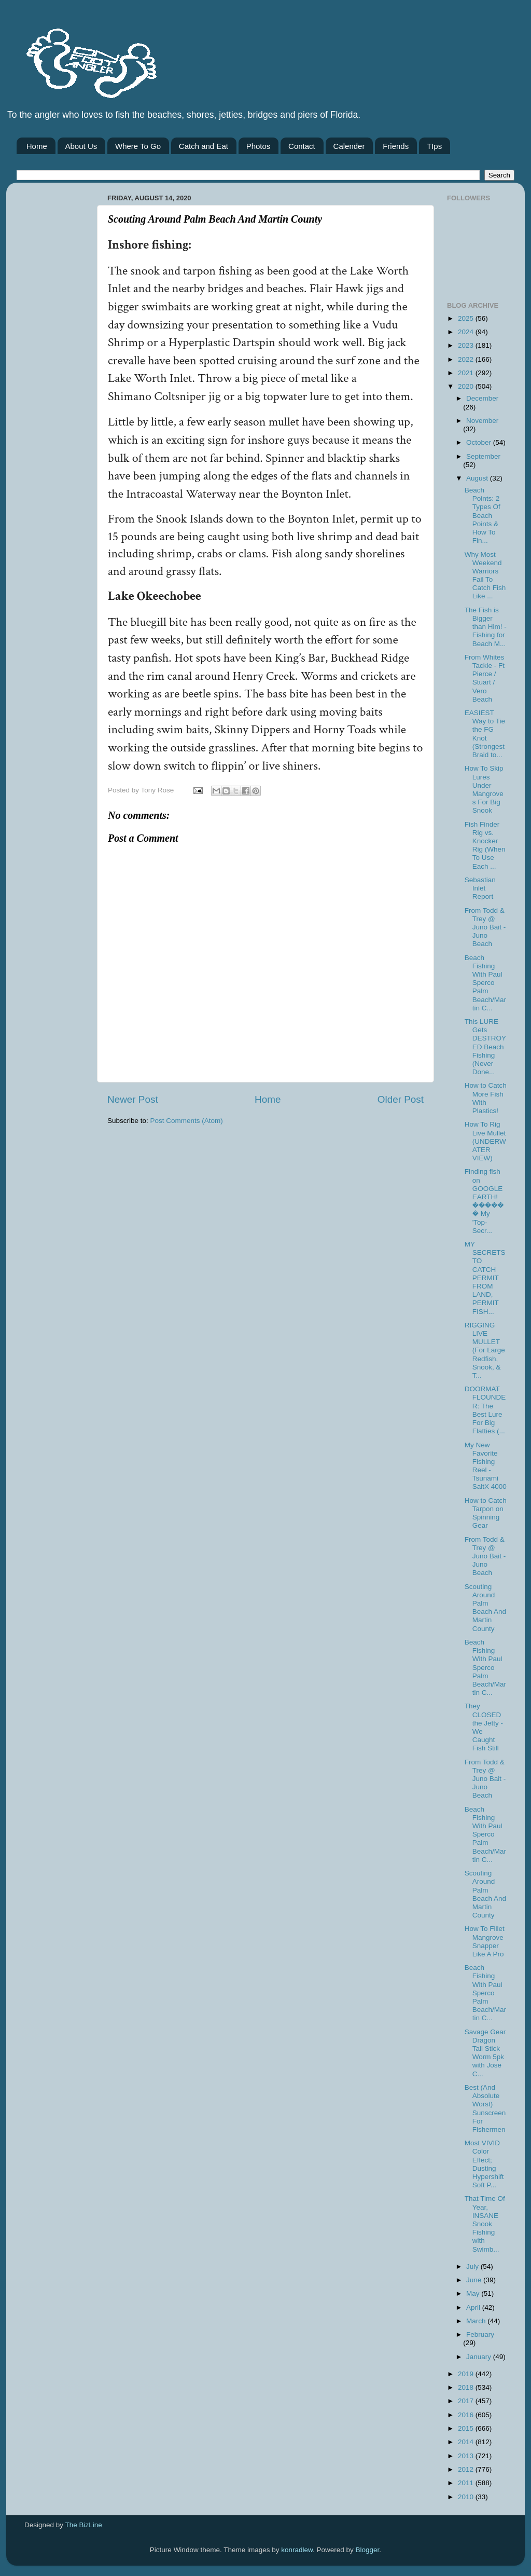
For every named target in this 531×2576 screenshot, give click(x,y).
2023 (467, 345)
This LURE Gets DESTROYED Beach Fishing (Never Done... (485, 1047)
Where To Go (138, 146)
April (474, 2307)
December (482, 398)
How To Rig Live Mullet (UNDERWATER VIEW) (485, 1141)
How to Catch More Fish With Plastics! (486, 1098)
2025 (467, 318)
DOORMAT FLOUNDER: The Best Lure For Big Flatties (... (485, 1410)
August (478, 478)
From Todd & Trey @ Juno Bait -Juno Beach (485, 927)
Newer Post (132, 1099)
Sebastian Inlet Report (480, 888)
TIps (434, 146)
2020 (467, 386)
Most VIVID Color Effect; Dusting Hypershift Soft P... (484, 2164)
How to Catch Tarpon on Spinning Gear (486, 1513)
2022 (467, 359)
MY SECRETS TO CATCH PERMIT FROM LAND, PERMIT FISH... (485, 1278)
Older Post (401, 1099)
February (480, 2334)
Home (36, 146)
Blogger (368, 2550)
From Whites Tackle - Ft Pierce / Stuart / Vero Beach (485, 678)
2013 (467, 2456)
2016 (467, 2415)
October (479, 442)
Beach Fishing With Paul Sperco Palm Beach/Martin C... (485, 983)
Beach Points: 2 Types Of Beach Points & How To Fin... (482, 515)
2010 (467, 2497)
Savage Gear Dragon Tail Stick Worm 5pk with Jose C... (485, 2053)
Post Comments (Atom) (186, 1121)
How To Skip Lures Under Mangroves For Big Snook (484, 789)
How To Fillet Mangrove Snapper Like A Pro (485, 1941)
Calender (349, 146)
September (483, 456)
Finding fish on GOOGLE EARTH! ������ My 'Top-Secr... (484, 1201)
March (476, 2321)
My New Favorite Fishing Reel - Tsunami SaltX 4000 (486, 1466)
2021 (467, 373)
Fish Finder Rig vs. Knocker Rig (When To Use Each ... (485, 845)
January (479, 2357)
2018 (467, 2387)
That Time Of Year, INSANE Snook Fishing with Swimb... (485, 2224)
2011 (467, 2483)
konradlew (297, 2550)
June (474, 2280)
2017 (467, 2401)
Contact (301, 146)
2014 (467, 2442)
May (473, 2293)
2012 (467, 2469)
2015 (467, 2428)
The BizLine (83, 2525)
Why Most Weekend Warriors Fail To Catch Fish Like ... (485, 575)
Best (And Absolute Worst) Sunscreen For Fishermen (485, 2108)
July (473, 2266)
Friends (396, 146)
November (482, 420)
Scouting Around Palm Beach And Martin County (485, 1608)
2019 (467, 2374)
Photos (258, 146)
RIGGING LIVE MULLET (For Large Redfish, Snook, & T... (485, 1350)
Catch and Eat (203, 146)
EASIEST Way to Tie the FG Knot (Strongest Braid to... (485, 734)
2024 (467, 332)
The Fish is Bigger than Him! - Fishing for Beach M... (486, 627)
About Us (81, 146)
